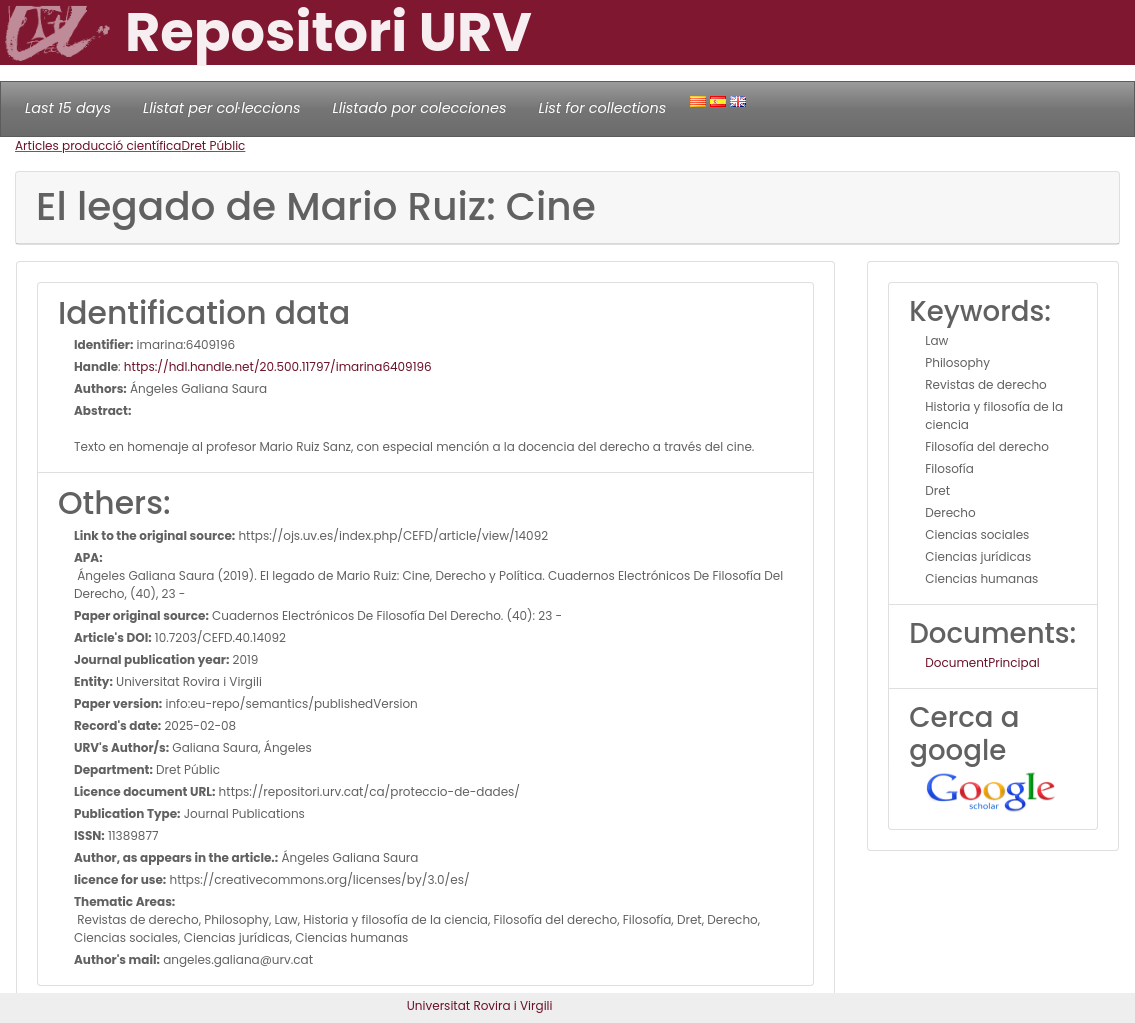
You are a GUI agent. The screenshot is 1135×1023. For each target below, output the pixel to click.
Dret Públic (213, 145)
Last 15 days (68, 108)
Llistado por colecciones (420, 108)
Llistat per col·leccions (222, 108)
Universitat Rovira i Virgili (480, 1005)
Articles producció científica (98, 145)
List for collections (602, 108)
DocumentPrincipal (982, 662)
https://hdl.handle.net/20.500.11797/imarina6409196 (278, 366)
